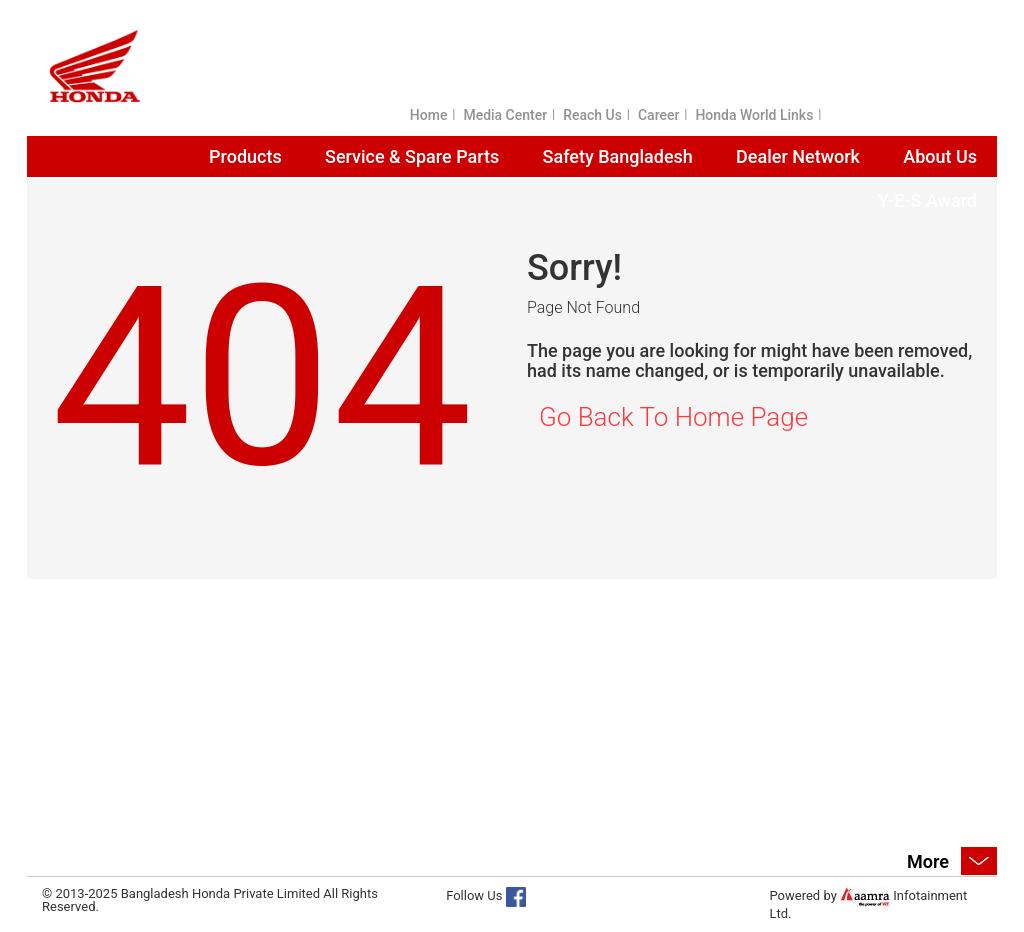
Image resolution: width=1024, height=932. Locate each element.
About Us (940, 156)
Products (245, 156)
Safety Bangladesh (618, 156)
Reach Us (592, 115)
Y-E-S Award (927, 200)
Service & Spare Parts (412, 156)
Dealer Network (798, 156)
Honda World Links (754, 115)
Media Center (505, 115)
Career (658, 115)
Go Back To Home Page (673, 417)
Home (429, 115)
